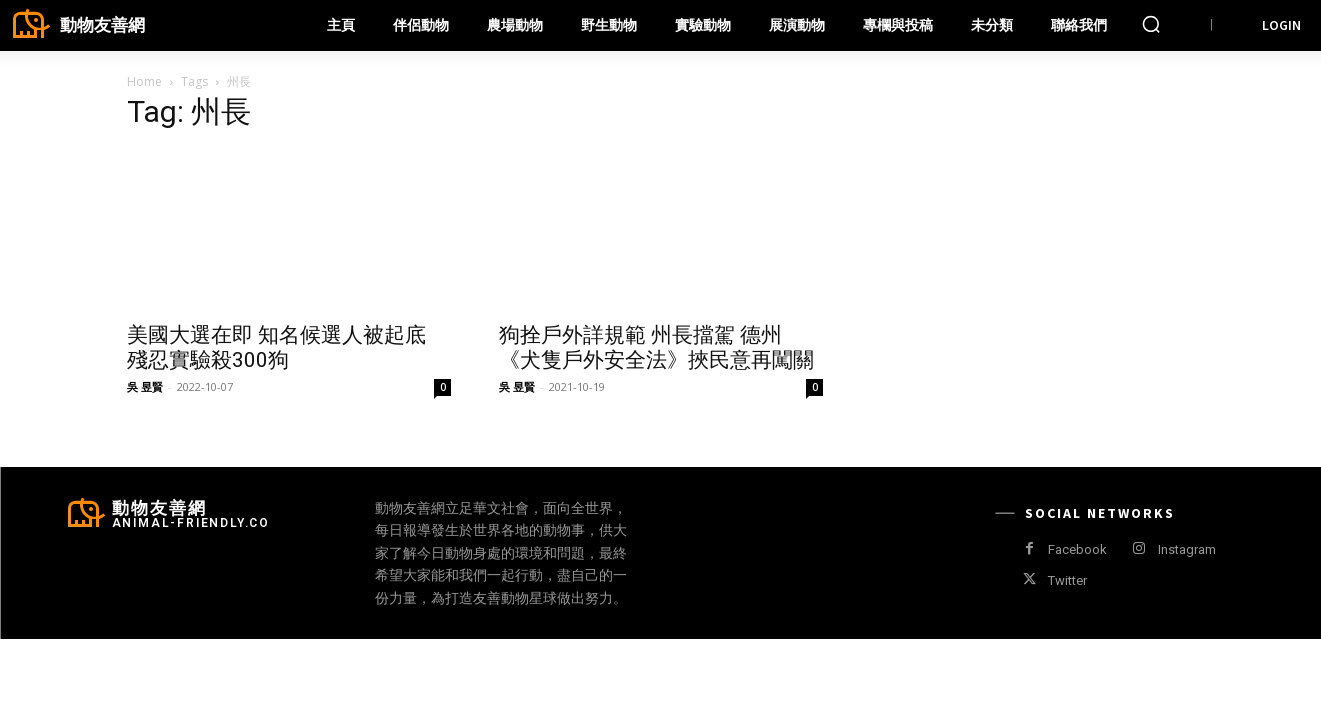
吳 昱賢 (145, 386)
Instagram (1187, 549)
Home (144, 81)
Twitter (1067, 580)
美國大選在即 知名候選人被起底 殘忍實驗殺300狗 (276, 347)
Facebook (1077, 549)
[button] (1151, 24)
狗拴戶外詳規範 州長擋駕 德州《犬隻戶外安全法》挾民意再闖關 (656, 347)
